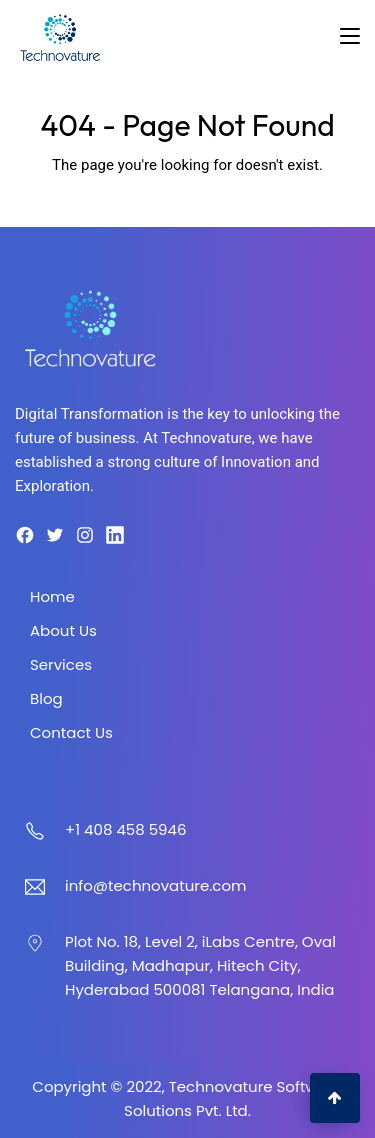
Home (52, 596)
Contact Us (71, 732)
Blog (46, 698)
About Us (63, 630)
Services (61, 664)
